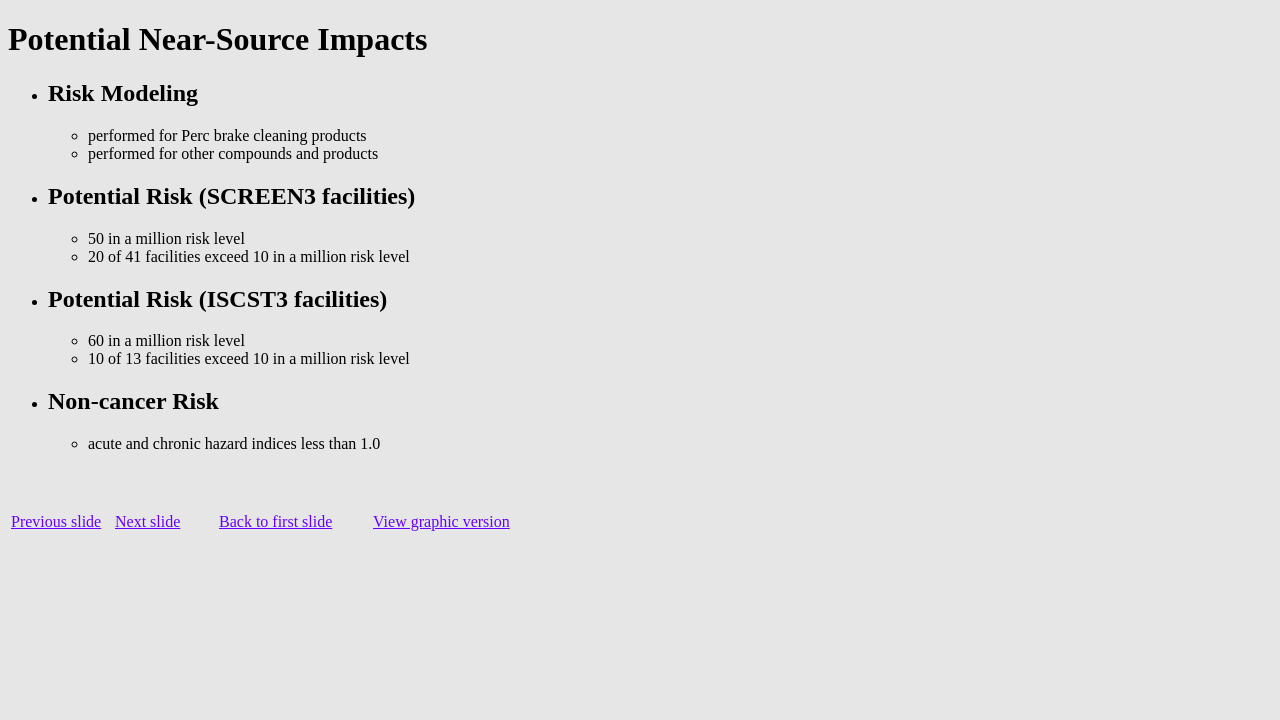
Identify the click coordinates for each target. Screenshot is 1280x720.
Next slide (147, 521)
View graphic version (441, 521)
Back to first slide (275, 521)
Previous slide (56, 521)
